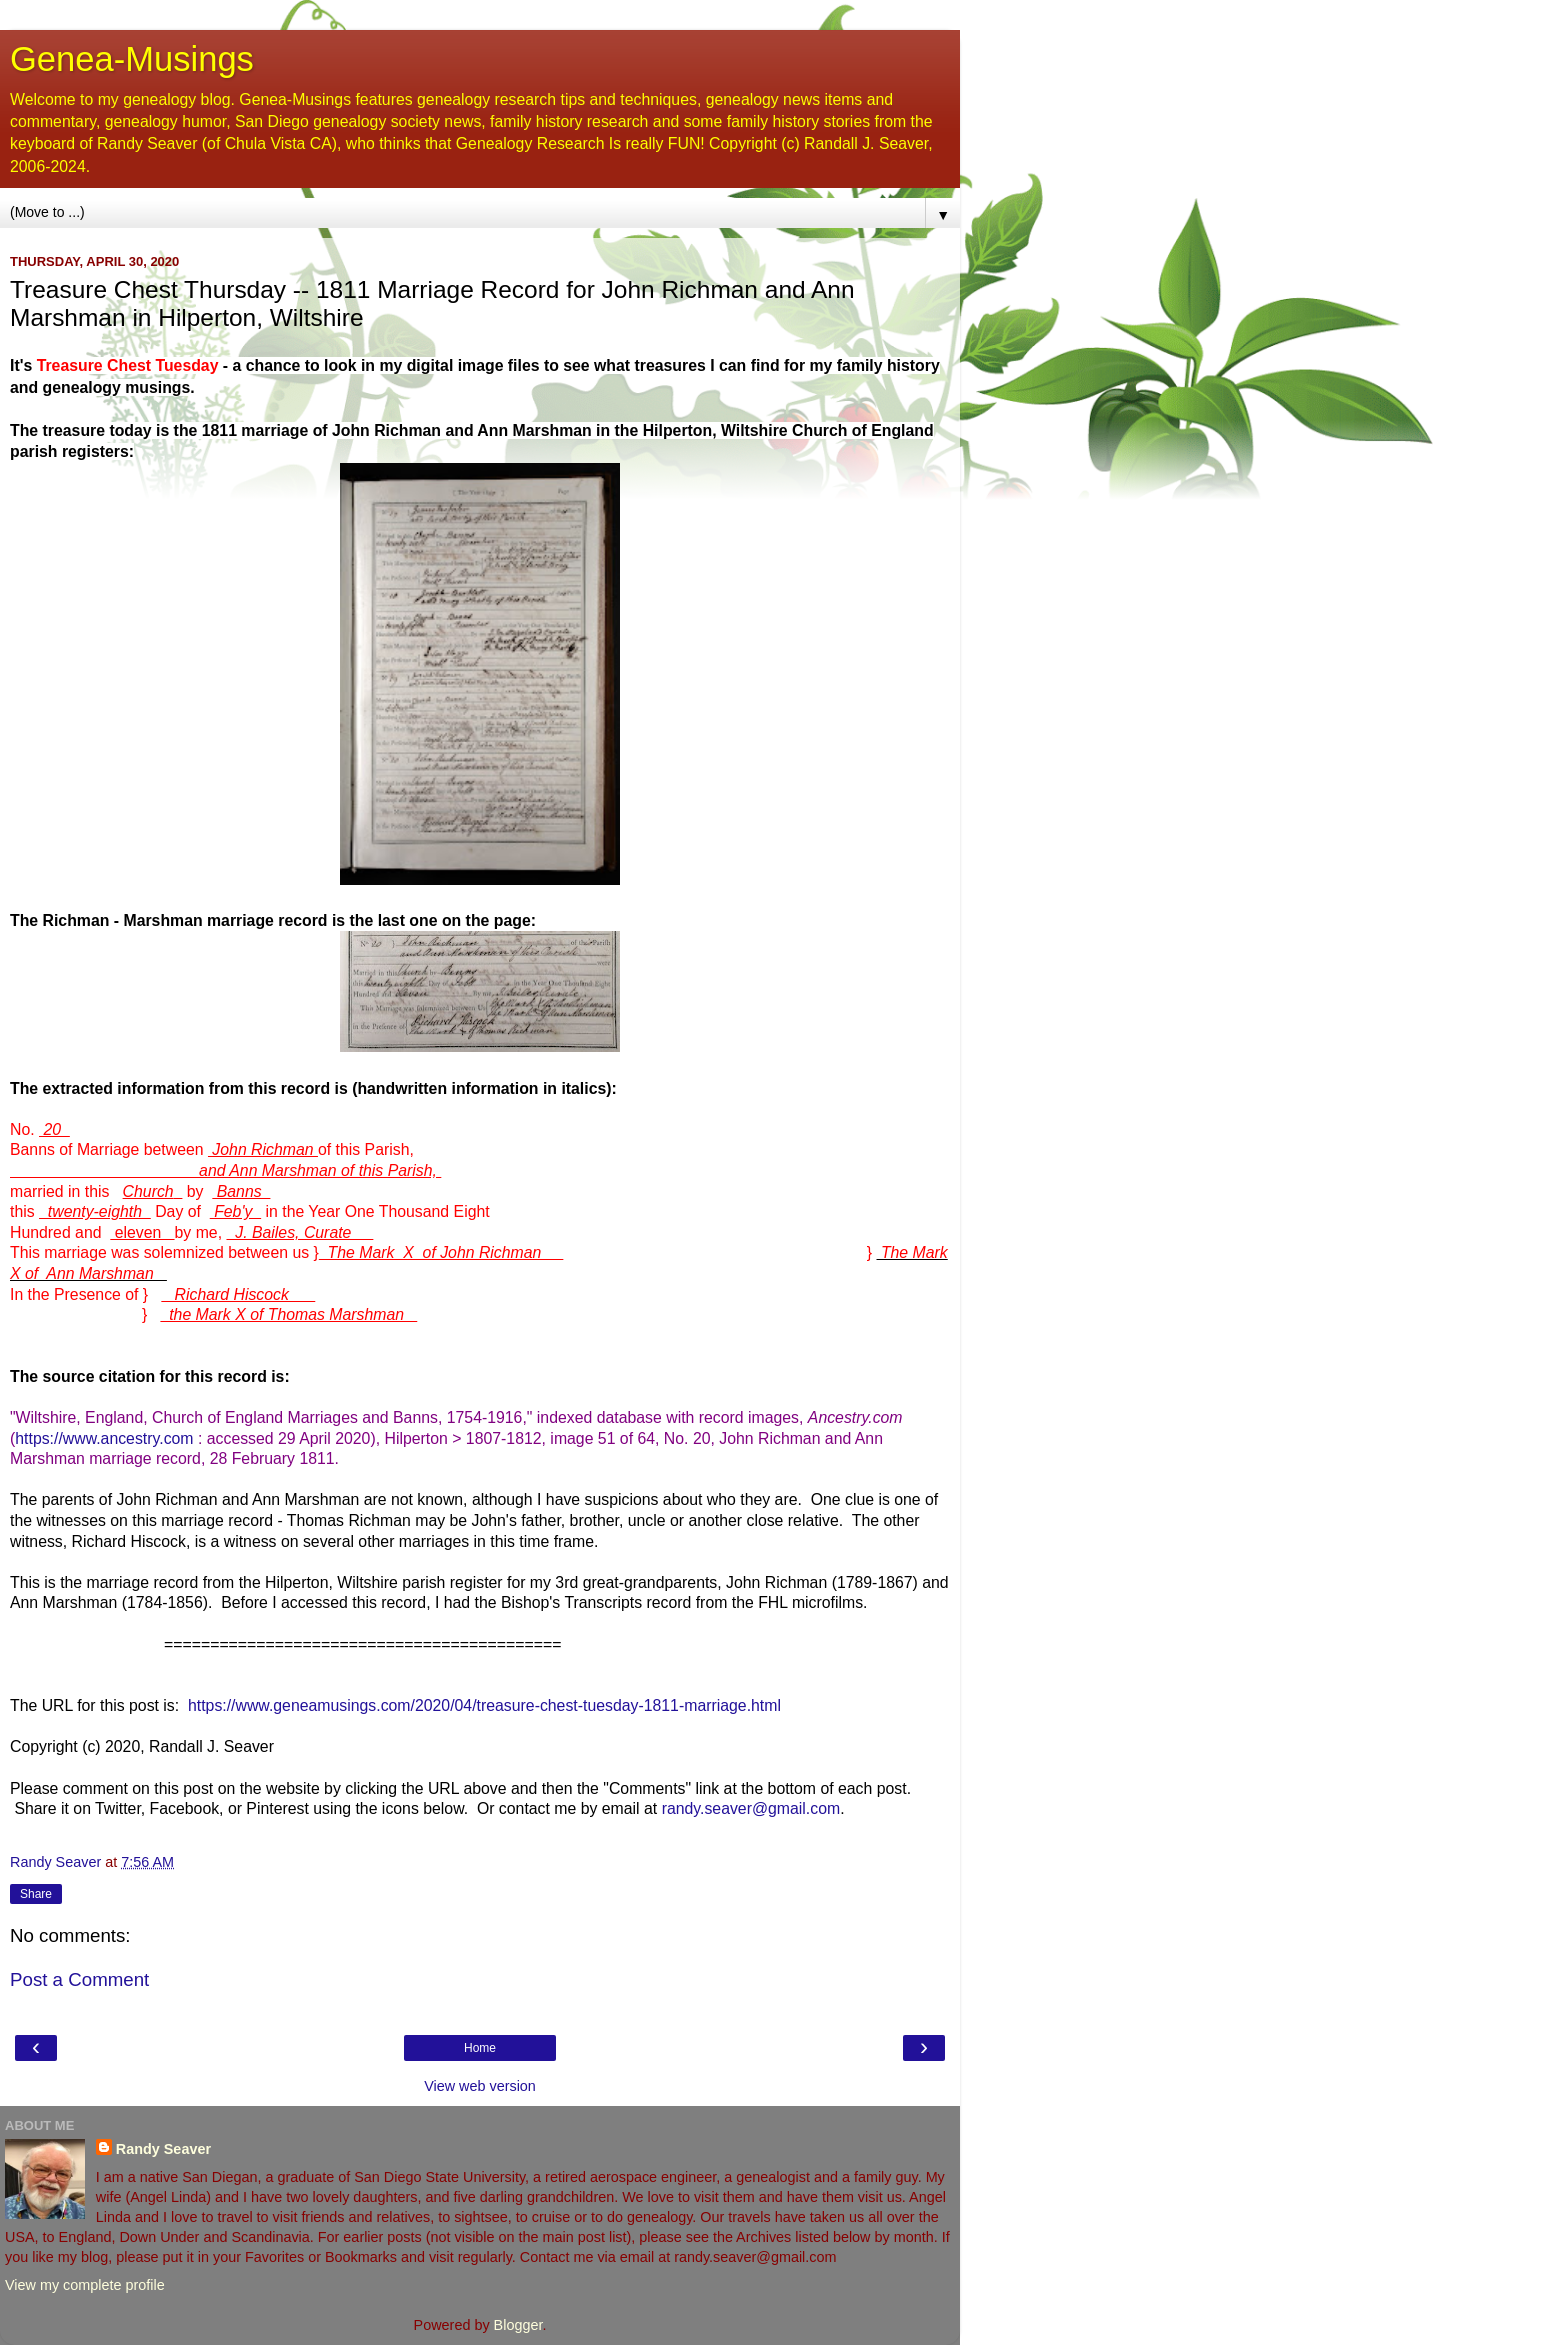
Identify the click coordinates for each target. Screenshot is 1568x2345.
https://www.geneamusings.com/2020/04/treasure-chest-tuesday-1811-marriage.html (484, 1705)
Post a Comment (79, 1979)
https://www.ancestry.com (104, 1438)
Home (480, 2048)
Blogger (518, 2325)
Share (36, 1894)
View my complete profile (85, 2285)
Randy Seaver (163, 2149)
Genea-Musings (132, 59)
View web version (480, 2086)
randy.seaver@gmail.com (751, 1808)
